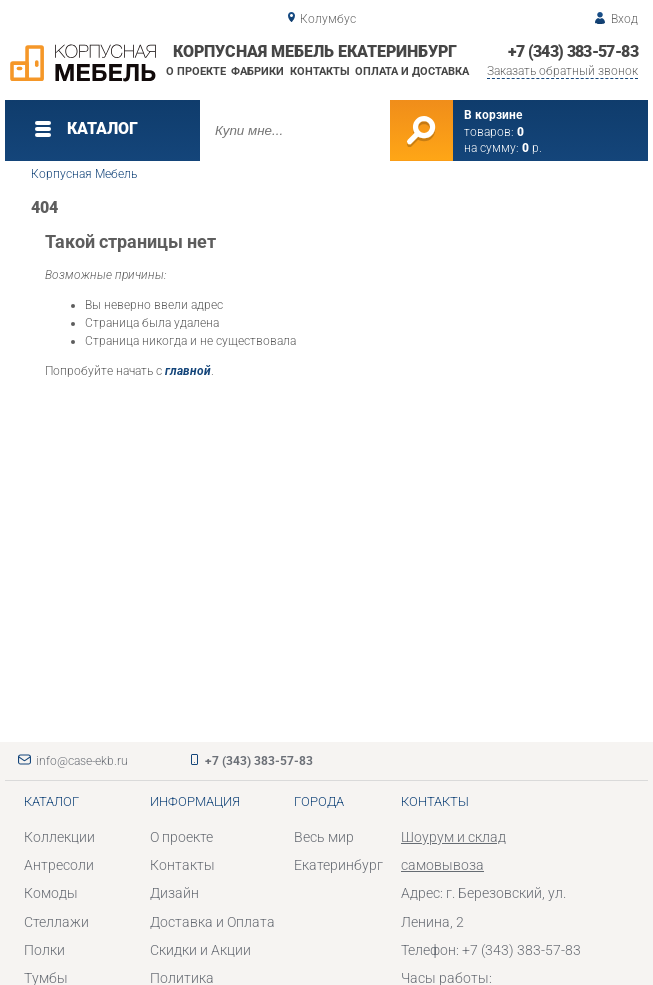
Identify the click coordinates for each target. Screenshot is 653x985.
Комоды (51, 893)
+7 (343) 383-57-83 (573, 51)
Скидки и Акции (200, 950)
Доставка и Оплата (212, 922)
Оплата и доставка (412, 71)
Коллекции (59, 837)
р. (532, 148)
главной (188, 371)
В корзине (493, 115)
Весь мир (324, 837)
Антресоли (59, 865)
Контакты (320, 71)
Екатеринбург (338, 865)
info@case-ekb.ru (82, 761)
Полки (44, 950)
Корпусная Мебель (84, 174)
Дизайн (174, 893)
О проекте (196, 71)
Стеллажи (56, 922)
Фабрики (257, 71)
